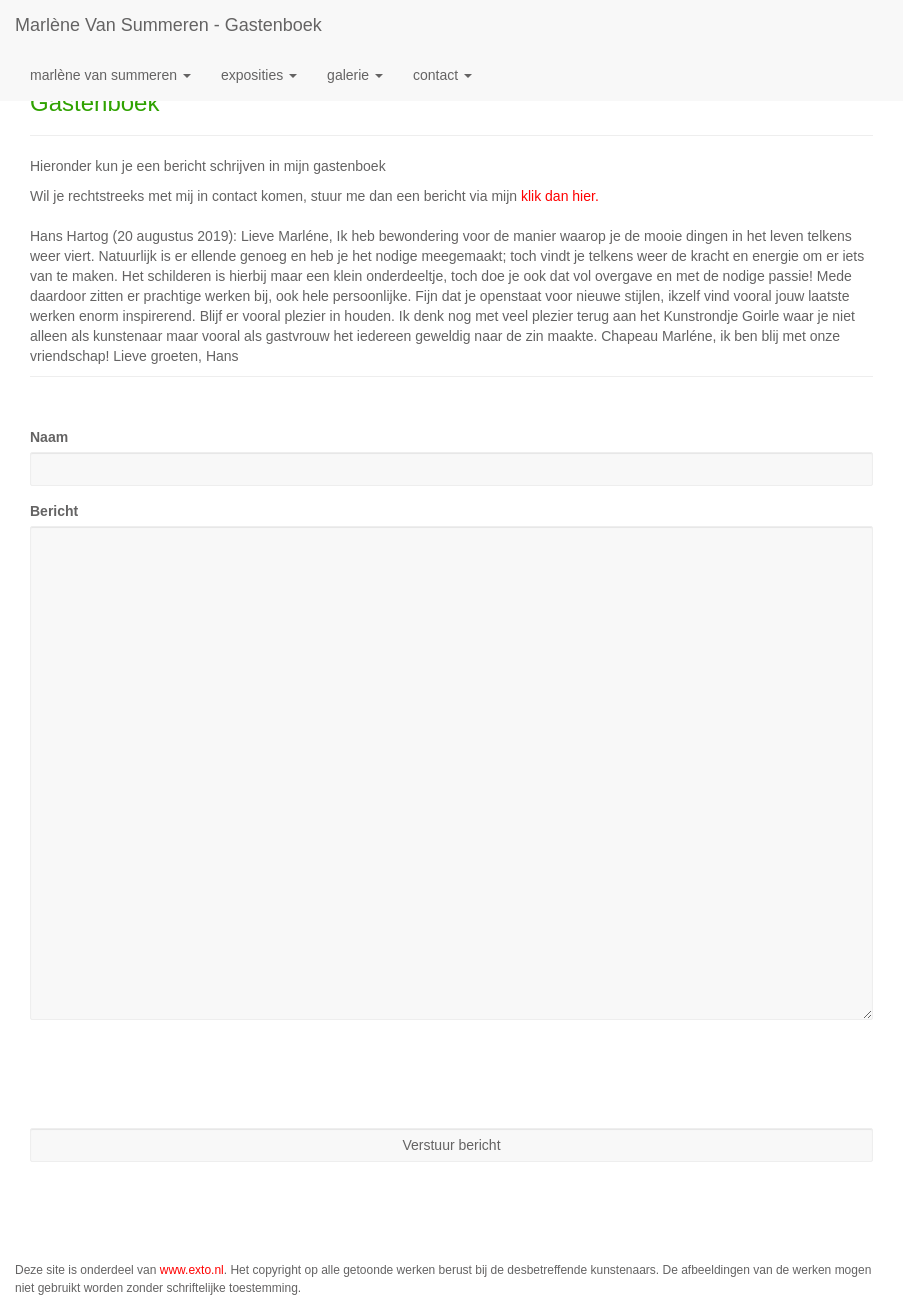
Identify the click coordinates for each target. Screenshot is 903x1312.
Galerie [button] (355, 75)
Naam (49, 437)
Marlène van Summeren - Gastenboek (168, 25)
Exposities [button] (259, 75)
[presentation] (182, 1074)
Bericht (54, 511)
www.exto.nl (192, 1270)
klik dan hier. (560, 196)
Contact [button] (442, 75)
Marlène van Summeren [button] (110, 75)
